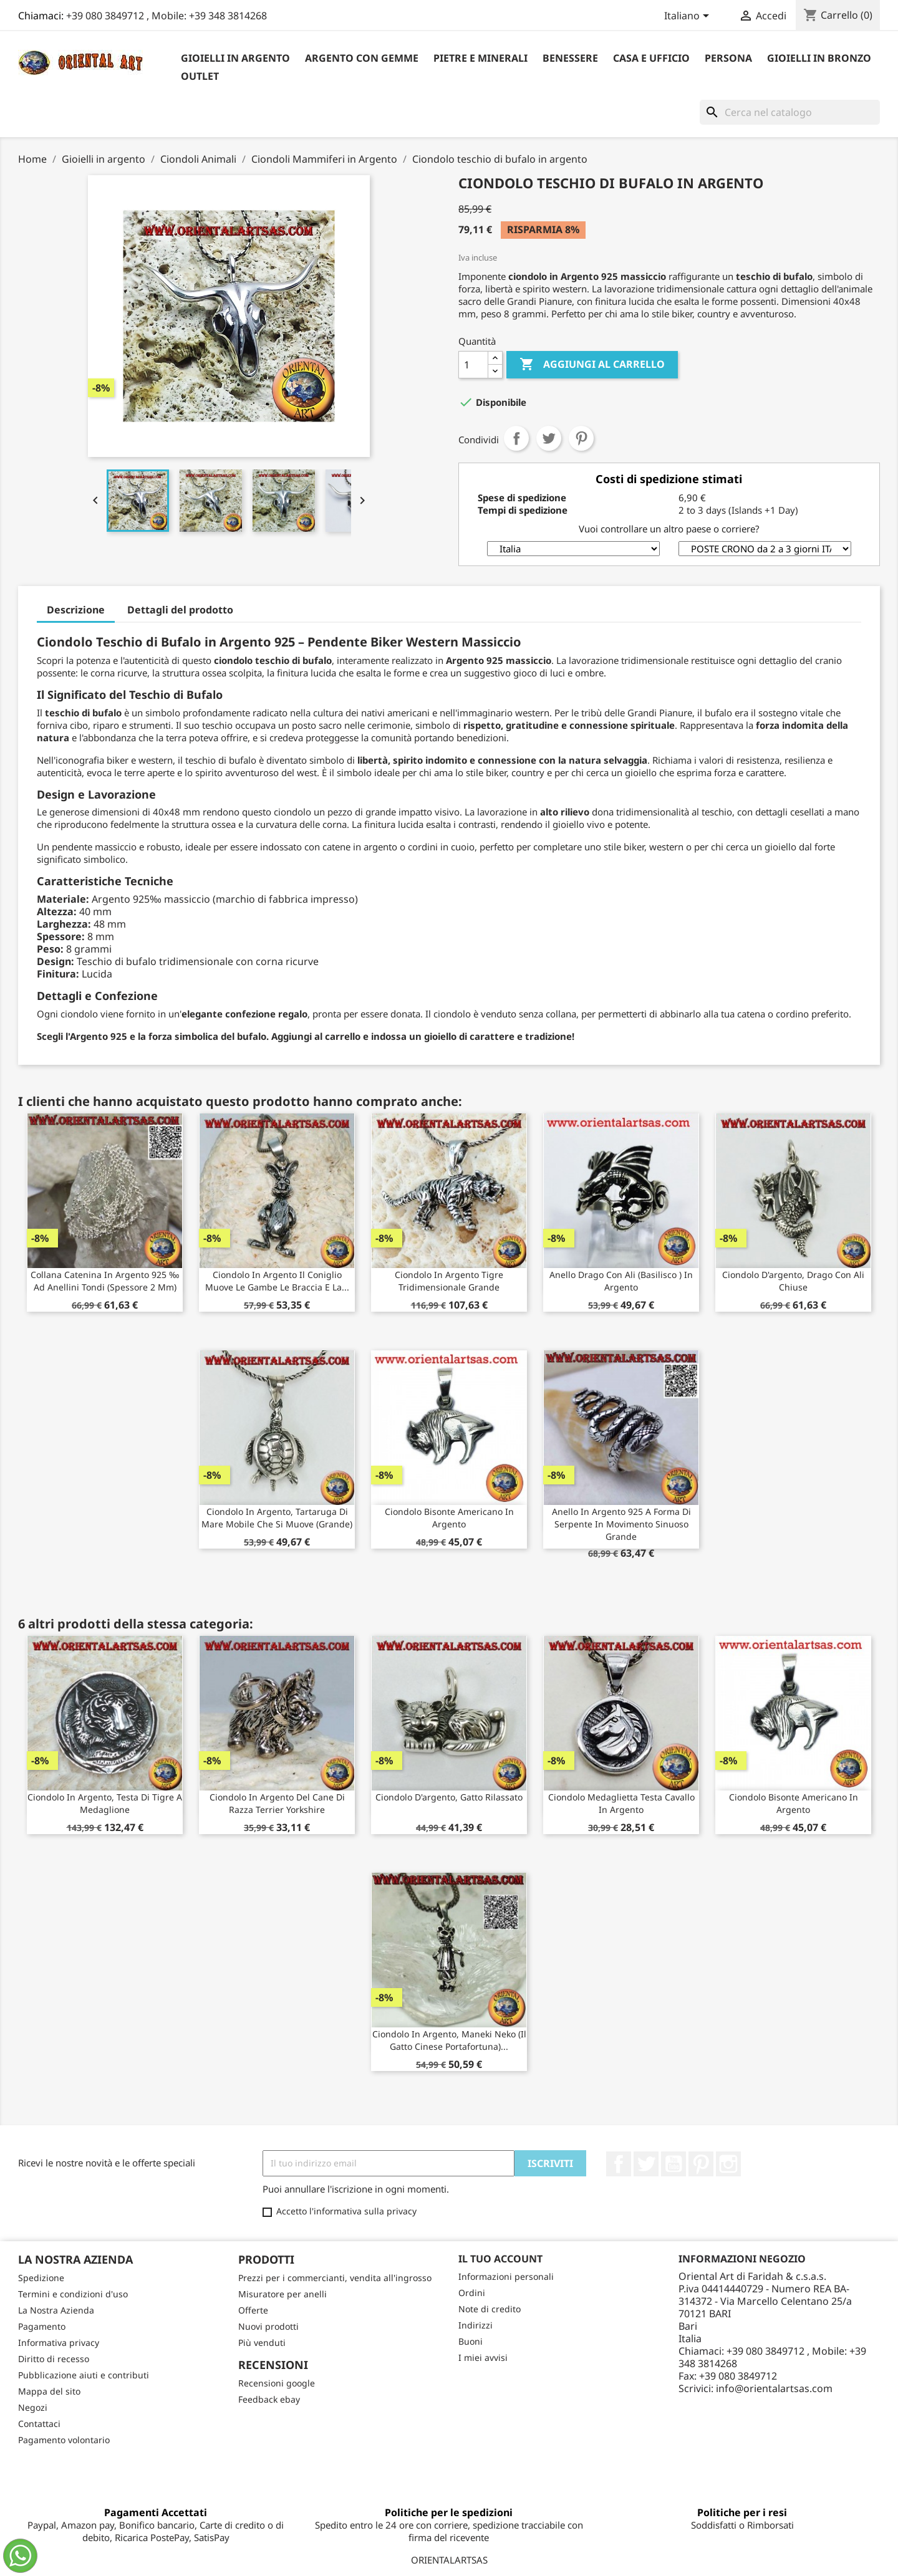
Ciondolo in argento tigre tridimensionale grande (449, 1281)
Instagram (728, 2163)
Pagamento (41, 2326)
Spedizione (41, 2278)
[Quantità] (473, 364)
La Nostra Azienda (56, 2310)
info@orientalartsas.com (774, 2388)
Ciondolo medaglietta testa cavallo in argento (621, 1803)
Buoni (470, 2341)
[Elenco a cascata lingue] (688, 16)
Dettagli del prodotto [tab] (180, 610)
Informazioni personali (506, 2276)
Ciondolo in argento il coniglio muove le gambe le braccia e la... (277, 1281)
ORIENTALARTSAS (449, 2560)
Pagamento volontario (64, 2440)
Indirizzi (475, 2325)
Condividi (516, 438)
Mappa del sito (49, 2391)
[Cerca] (790, 112)
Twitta (548, 438)
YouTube (673, 2163)
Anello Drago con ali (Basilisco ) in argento (621, 1281)
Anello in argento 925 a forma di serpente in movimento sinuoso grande (621, 1524)
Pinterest (581, 438)
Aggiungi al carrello (592, 365)
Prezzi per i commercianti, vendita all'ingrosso (335, 2278)
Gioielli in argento (235, 58)
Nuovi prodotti (268, 2326)
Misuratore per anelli (282, 2294)
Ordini (471, 2293)
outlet (200, 76)
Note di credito (489, 2309)
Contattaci (39, 2423)
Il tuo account (500, 2259)
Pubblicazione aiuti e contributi (83, 2375)
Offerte (253, 2310)
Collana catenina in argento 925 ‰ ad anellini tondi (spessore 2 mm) (105, 1281)
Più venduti (262, 2342)
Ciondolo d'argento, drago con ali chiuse (793, 1281)
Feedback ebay (269, 2399)
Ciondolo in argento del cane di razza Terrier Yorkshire (277, 1803)
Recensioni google (276, 2383)
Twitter (646, 2163)
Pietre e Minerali (480, 58)
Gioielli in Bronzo (819, 58)
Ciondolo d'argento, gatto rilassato (449, 1797)
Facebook (618, 2163)
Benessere (570, 58)
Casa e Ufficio (651, 58)
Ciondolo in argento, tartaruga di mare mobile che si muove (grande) (276, 1518)
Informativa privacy (58, 2342)
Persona (728, 58)
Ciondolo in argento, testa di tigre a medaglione (104, 1803)
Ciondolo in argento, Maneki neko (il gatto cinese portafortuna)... (449, 2040)
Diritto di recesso (53, 2359)
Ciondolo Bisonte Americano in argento (449, 1518)
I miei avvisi (483, 2357)
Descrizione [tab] (76, 610)
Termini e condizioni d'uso (73, 2294)
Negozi (32, 2407)
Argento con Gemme (361, 58)
